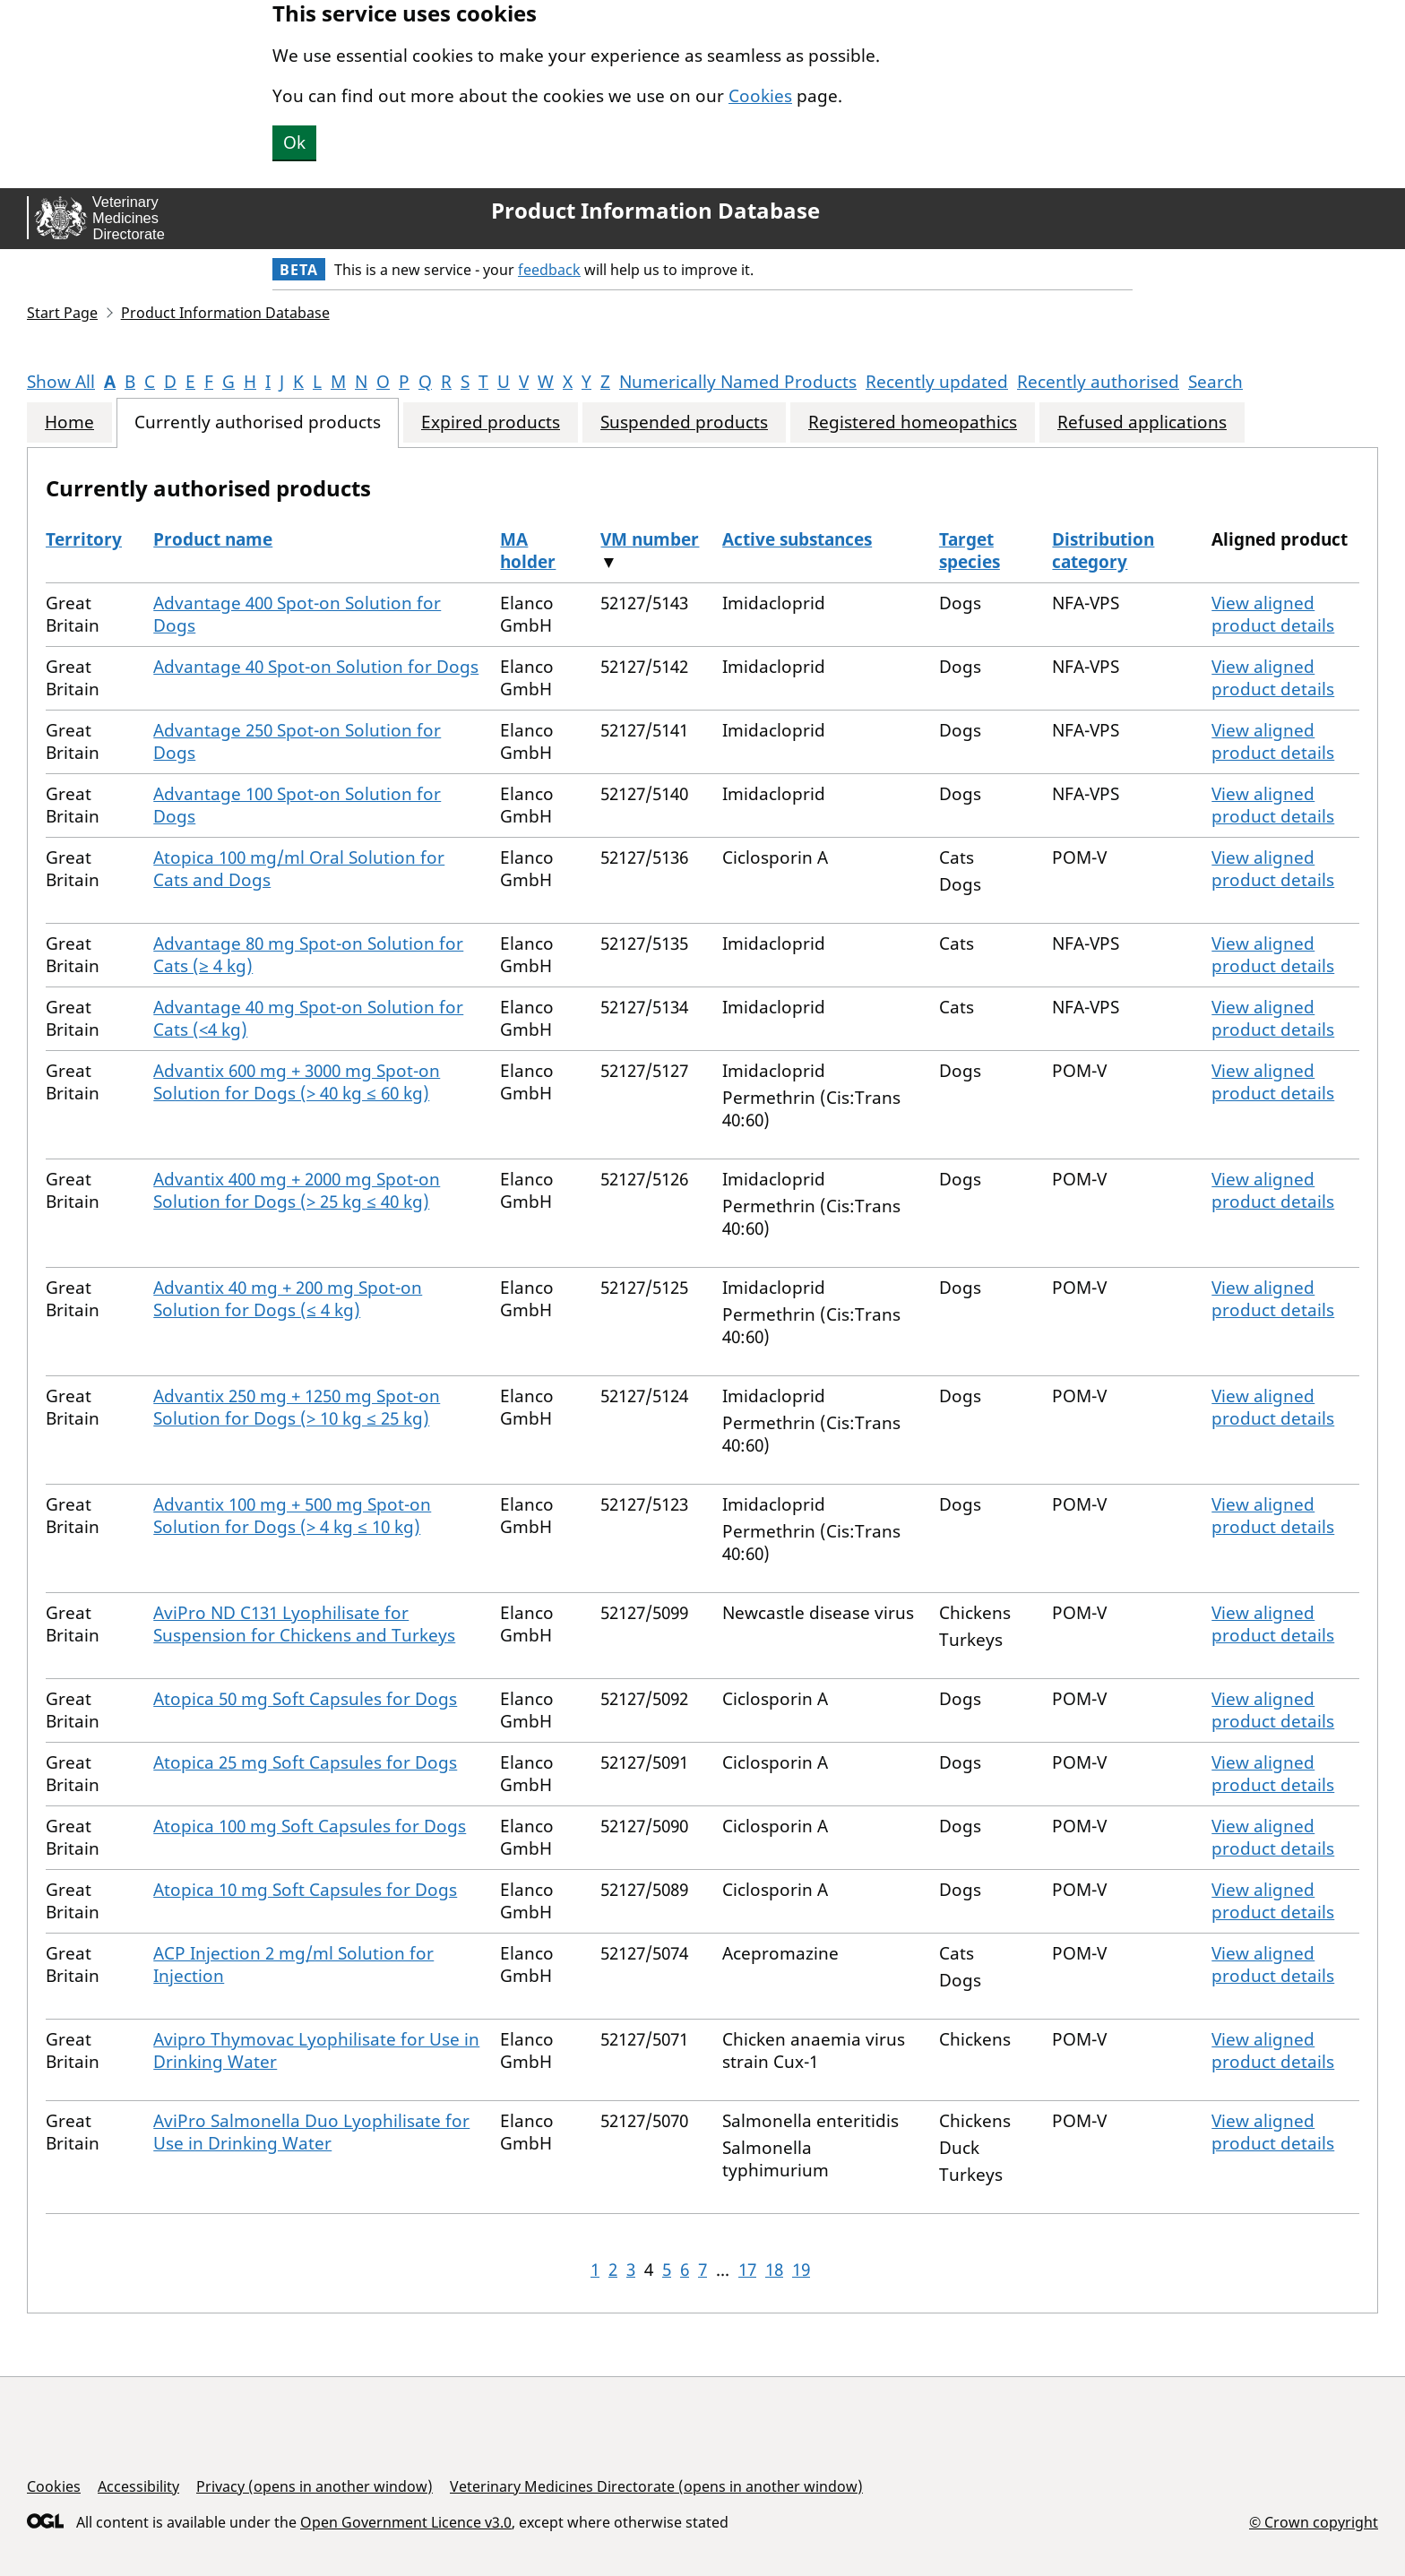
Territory (84, 539)
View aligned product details (1272, 614)
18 (774, 2269)
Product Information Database (655, 210)
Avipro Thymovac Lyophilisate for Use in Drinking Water (316, 2050)
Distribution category (1103, 550)
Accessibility (138, 2486)
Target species (969, 550)
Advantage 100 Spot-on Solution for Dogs (297, 805)
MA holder (528, 550)
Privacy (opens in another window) (314, 2486)
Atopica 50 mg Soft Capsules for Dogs (305, 1698)
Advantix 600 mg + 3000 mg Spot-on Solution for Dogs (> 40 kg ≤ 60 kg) (296, 1082)
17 (747, 2269)
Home (69, 422)
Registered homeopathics (912, 422)
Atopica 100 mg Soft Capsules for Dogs (309, 1826)
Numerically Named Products (738, 381)
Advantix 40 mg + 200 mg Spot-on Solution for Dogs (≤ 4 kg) (287, 1299)
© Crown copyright (1313, 2521)
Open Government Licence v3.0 (406, 2522)
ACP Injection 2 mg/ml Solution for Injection (293, 1964)
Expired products (490, 422)
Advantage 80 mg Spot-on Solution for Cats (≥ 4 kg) (308, 955)
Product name (212, 539)
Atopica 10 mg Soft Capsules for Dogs (305, 1889)
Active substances (797, 539)
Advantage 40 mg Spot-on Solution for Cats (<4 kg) (308, 1018)
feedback (549, 270)
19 (801, 2269)
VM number (649, 539)
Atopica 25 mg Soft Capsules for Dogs (305, 1762)
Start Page (62, 313)
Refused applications (1142, 422)
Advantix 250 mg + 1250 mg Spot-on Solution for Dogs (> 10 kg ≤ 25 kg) (296, 1407)
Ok (294, 142)
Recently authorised (1098, 381)
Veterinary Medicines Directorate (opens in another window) (656, 2486)
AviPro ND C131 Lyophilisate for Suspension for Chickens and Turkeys (304, 1624)
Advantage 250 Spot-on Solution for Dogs (297, 741)
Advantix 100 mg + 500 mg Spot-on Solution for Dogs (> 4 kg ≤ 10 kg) (292, 1515)
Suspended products (684, 422)
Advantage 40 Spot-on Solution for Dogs (315, 666)
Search (1215, 381)
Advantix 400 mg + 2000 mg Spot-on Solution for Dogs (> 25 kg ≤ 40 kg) (296, 1190)
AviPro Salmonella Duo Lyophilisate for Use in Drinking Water (311, 2132)
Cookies (760, 96)
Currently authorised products (257, 422)
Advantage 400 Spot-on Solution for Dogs (297, 614)
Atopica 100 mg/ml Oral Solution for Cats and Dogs (298, 869)
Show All (61, 381)
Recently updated (937, 381)
